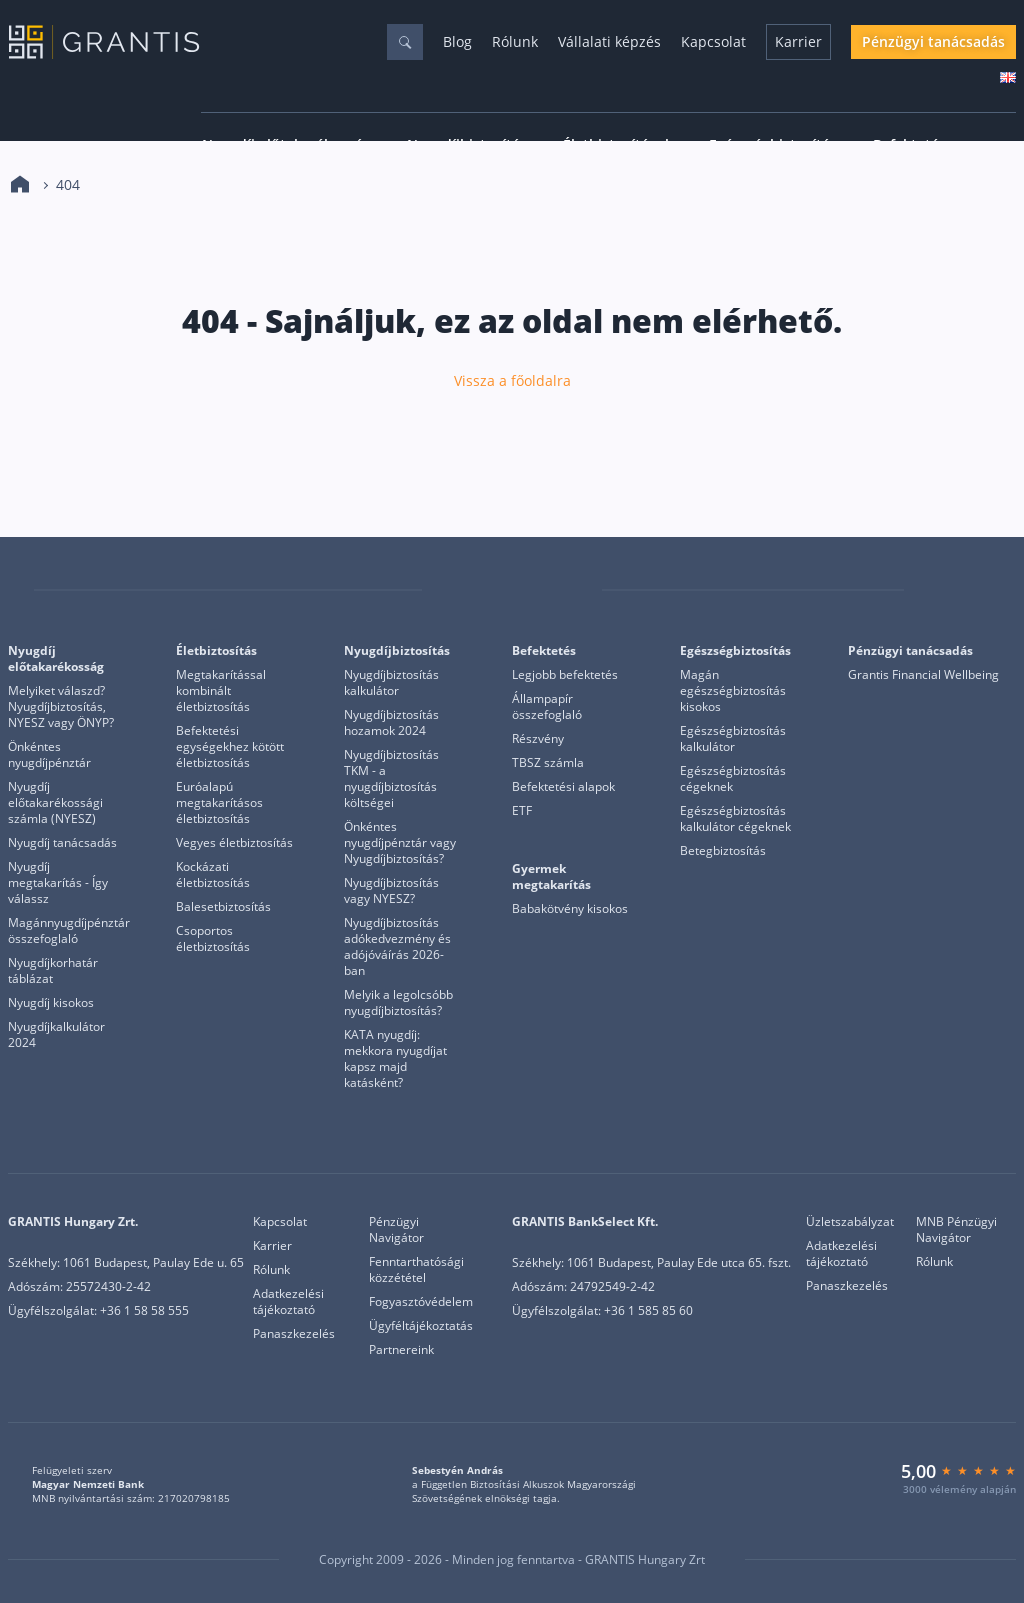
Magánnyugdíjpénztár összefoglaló (69, 931)
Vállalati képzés (609, 41)
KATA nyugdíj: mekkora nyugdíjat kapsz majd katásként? (395, 1059)
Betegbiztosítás (723, 851)
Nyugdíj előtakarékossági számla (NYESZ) (55, 803)
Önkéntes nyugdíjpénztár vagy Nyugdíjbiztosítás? (400, 843)
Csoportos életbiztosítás (213, 939)
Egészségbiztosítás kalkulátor (733, 739)
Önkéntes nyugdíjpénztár (49, 755)
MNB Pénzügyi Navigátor (956, 1230)
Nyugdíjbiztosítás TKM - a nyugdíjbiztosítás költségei (391, 779)
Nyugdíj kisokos (51, 1003)
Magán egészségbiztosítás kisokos (733, 691)
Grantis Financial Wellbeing (923, 675)
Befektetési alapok (563, 787)
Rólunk (515, 41)
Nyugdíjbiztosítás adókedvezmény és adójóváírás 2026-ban (397, 947)
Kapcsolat (713, 41)
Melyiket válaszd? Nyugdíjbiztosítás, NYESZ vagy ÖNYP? (61, 707)
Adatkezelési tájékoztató (288, 1302)
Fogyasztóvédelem (421, 1302)
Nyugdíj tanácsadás (62, 843)
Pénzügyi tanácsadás (933, 41)
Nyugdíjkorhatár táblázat (53, 971)
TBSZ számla (548, 763)
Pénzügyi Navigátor (396, 1230)
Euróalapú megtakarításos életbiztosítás (219, 803)
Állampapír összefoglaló (547, 707)
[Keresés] (405, 42)
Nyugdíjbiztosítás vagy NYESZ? (391, 891)
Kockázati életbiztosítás (213, 875)
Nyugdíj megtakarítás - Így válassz (58, 883)
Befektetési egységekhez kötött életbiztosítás (230, 747)
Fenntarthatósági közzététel (416, 1270)
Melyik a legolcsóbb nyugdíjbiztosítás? (398, 1003)
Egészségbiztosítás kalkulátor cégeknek (735, 819)
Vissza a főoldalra (512, 381)
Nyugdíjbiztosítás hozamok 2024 (391, 723)
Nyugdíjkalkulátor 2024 (56, 1035)
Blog (457, 41)
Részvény (538, 739)
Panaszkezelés (294, 1334)
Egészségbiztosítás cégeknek (733, 779)
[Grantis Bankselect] (1003, 590)
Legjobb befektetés (565, 675)
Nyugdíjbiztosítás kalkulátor (391, 683)
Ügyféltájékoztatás (421, 1326)
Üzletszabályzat (850, 1222)
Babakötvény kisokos (570, 909)
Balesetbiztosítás (223, 907)
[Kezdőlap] (20, 185)
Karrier (798, 41)
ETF (522, 811)
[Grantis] (21, 590)
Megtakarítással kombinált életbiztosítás (221, 691)
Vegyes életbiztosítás (234, 843)
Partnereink (401, 1350)
